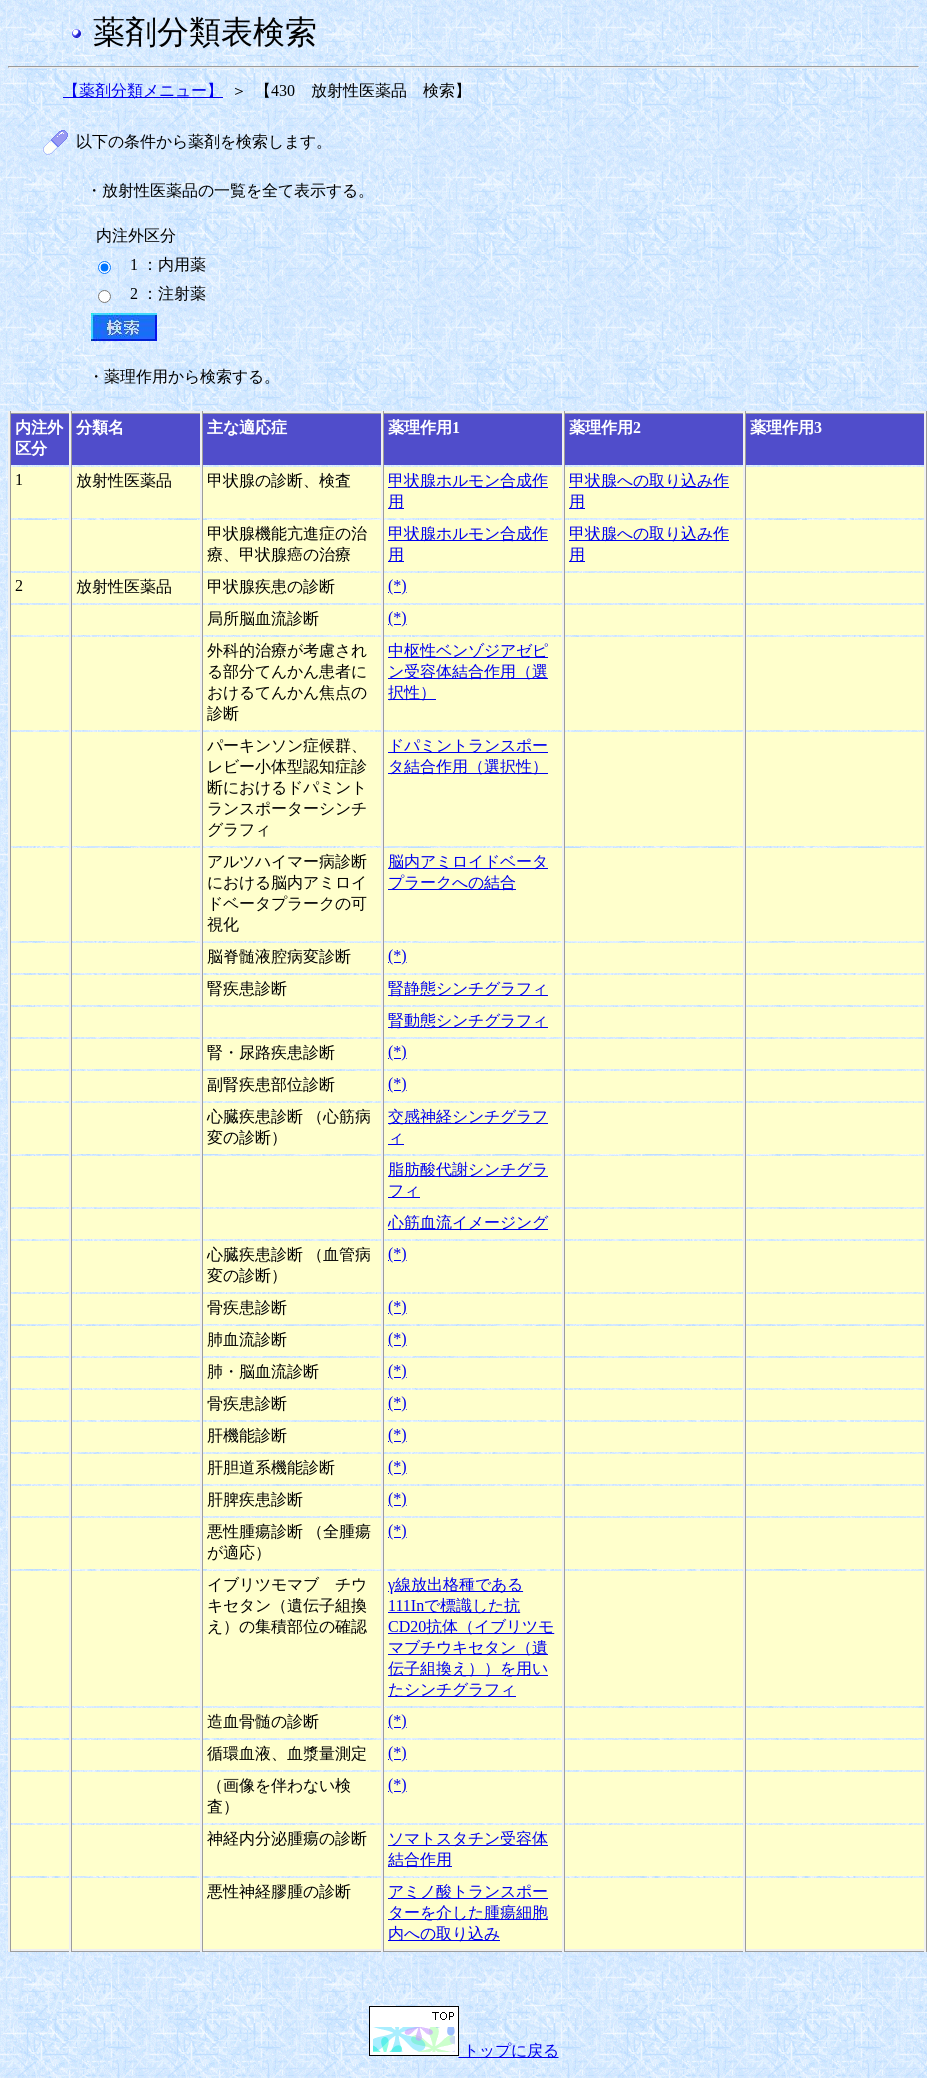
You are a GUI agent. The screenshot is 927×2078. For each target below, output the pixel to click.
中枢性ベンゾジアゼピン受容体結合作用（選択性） (468, 671)
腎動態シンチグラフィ (468, 1020)
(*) (397, 585)
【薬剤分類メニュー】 (143, 90)
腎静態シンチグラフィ (468, 988)
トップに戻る (464, 2050)
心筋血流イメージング (468, 1222)
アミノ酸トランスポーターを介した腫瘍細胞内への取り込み (468, 1912)
